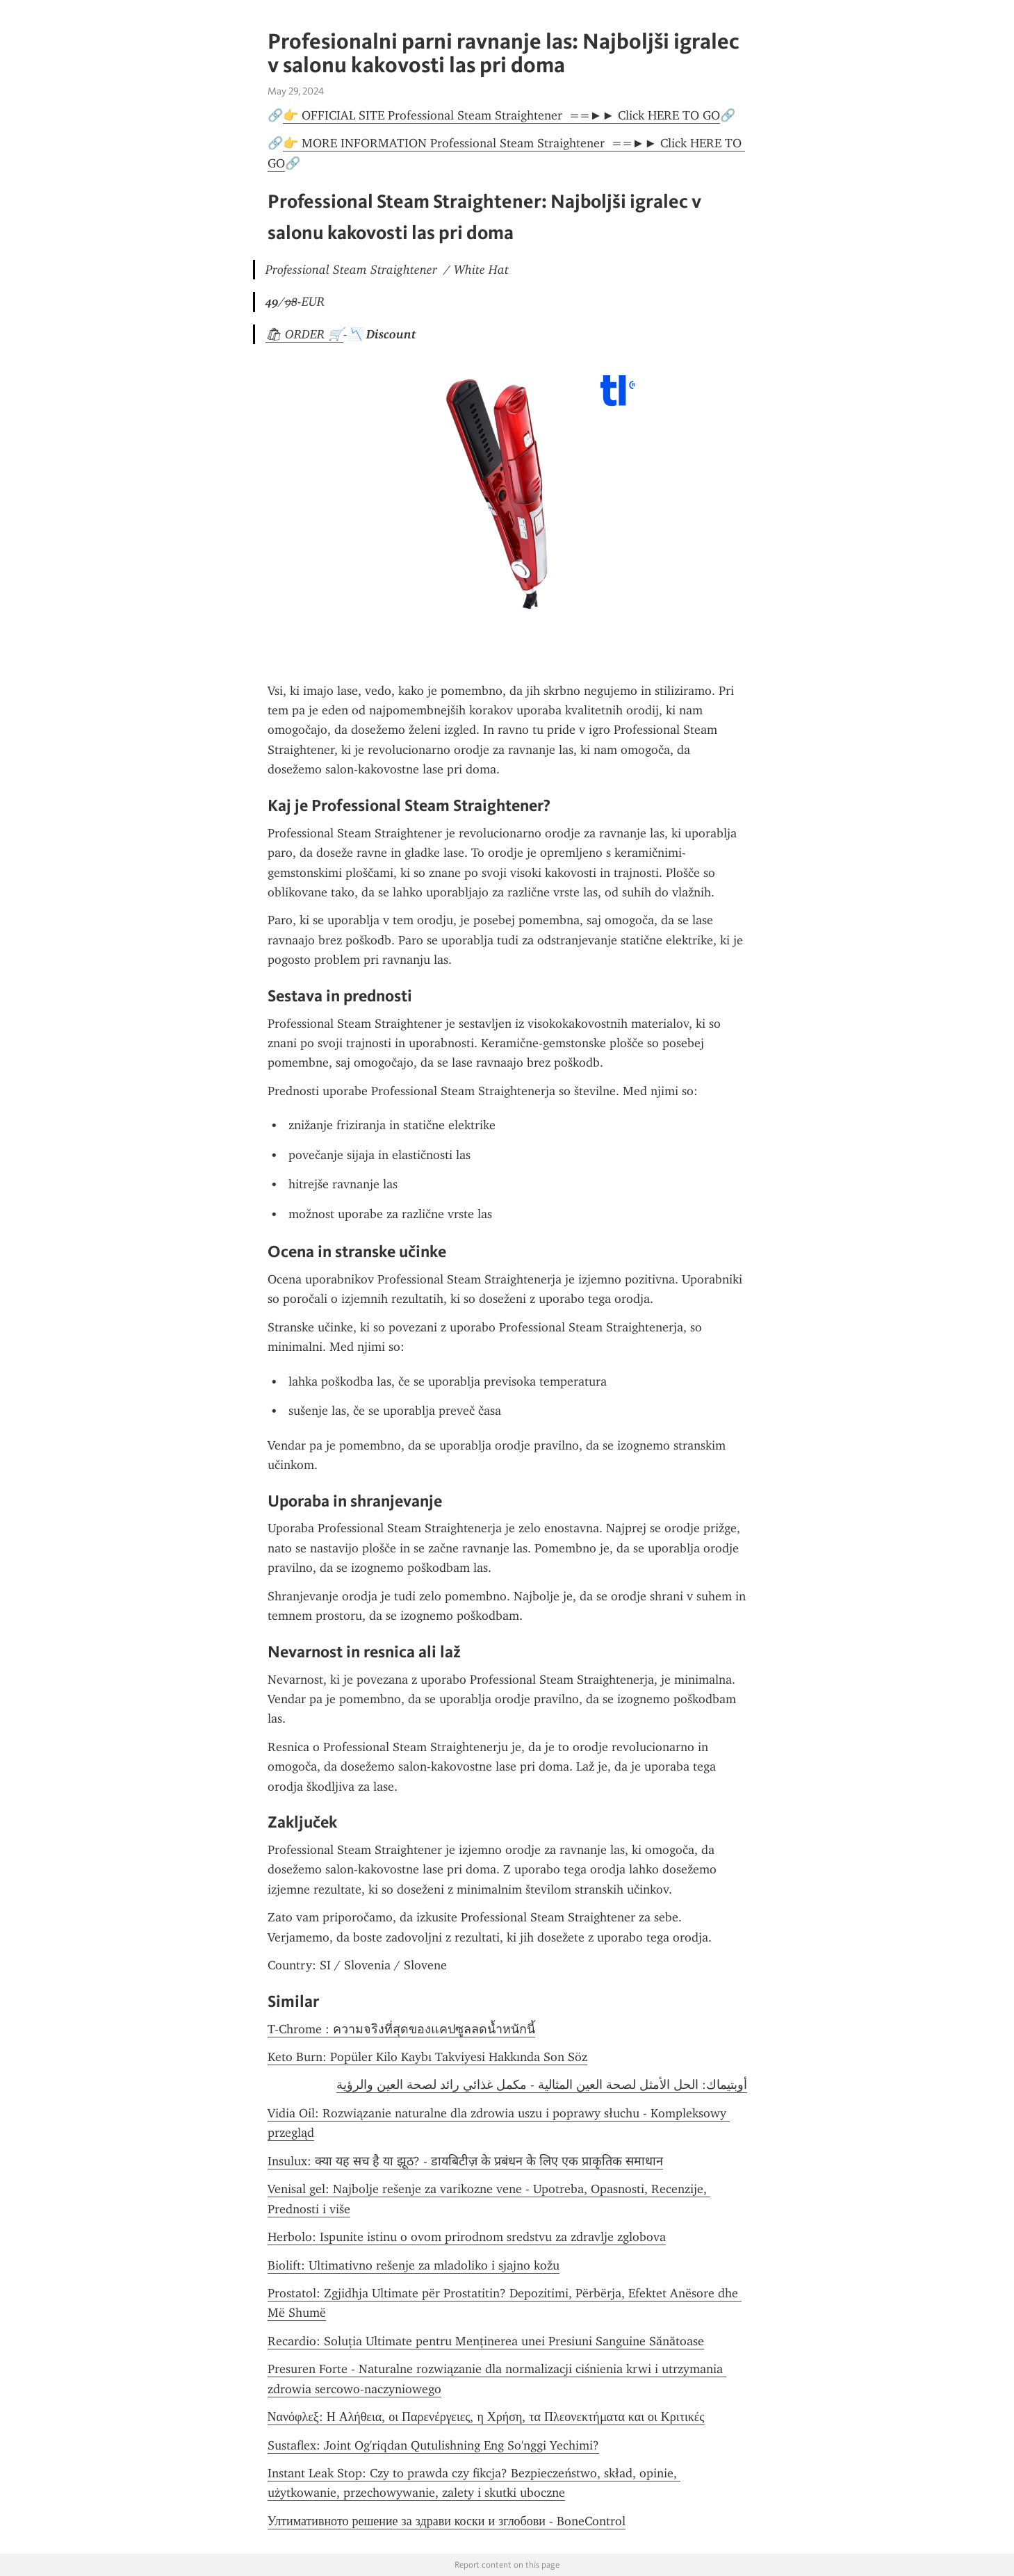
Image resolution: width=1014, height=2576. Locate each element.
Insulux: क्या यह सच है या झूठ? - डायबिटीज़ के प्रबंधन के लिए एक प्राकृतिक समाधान (465, 2161)
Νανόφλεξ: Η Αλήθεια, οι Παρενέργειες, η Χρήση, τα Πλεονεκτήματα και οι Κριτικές (486, 2417)
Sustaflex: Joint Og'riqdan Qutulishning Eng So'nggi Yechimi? (433, 2445)
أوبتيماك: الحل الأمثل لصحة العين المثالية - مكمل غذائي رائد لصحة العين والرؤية (541, 2084)
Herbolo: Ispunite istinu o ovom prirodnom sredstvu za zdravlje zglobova (467, 2237)
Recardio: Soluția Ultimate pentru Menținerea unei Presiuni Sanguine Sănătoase (486, 2341)
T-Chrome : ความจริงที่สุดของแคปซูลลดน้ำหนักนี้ (401, 2029)
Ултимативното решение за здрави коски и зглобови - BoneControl (446, 2521)
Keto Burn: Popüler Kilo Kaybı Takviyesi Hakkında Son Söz (427, 2057)
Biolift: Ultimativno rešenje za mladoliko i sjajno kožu (413, 2265)
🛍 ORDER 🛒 (304, 334)
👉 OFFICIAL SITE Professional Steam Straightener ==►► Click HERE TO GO (502, 115)
